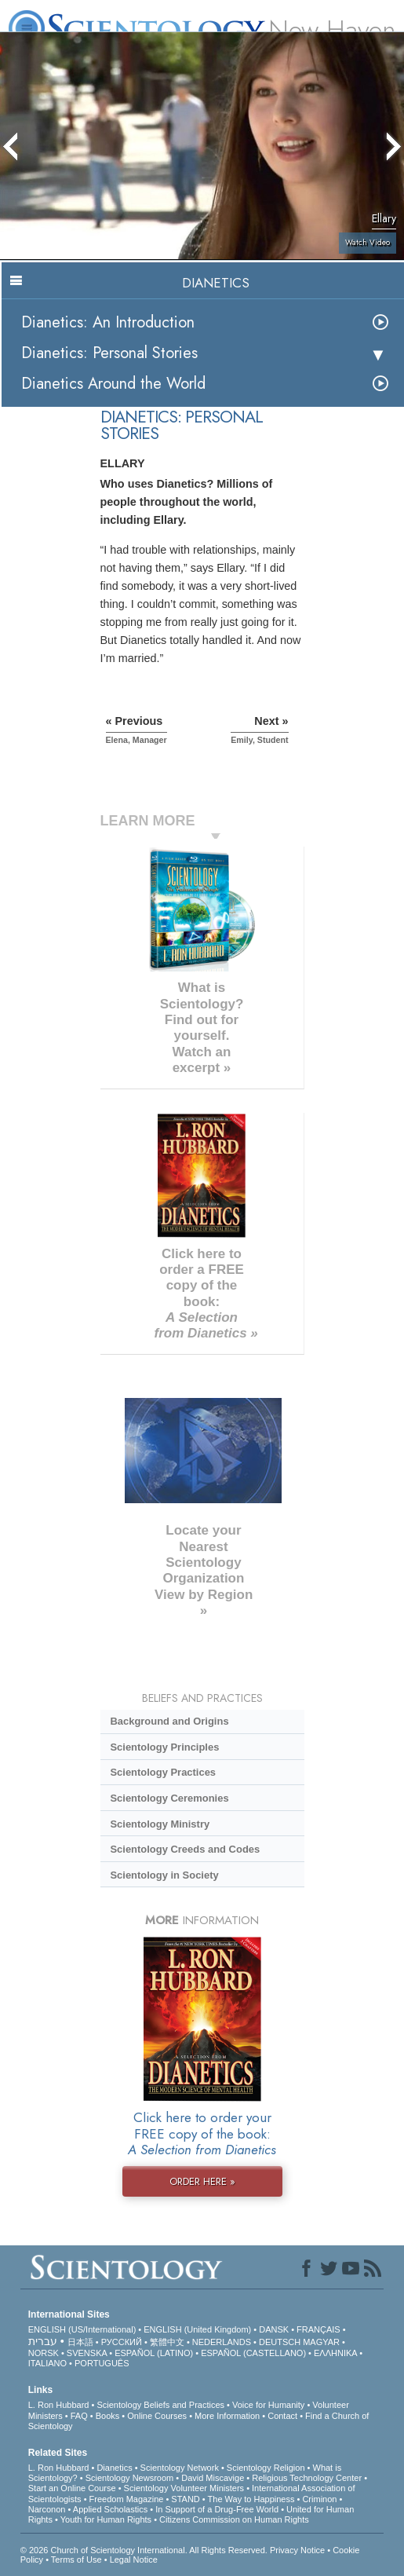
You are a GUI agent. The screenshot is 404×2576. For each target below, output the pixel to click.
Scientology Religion (266, 2467)
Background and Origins (169, 1721)
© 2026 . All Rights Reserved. (145, 2550)
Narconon (47, 2509)
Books (108, 2415)
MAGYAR (321, 2342)
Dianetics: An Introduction (108, 322)
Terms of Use (76, 2559)
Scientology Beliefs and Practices (160, 2405)
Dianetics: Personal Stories (109, 353)
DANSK (274, 2329)
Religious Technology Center (307, 2478)
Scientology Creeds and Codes (185, 1849)
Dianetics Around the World (113, 383)
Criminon (319, 2499)
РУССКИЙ (121, 2342)
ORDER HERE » (202, 2181)
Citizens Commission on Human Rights (234, 2519)
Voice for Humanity (268, 2405)
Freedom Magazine (126, 2499)
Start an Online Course (72, 2488)
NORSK (43, 2353)
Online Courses (157, 2415)
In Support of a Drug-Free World (216, 2509)
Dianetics (114, 2467)
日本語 (80, 2342)
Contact (282, 2415)
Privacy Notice (297, 2550)
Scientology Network (179, 2467)
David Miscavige (212, 2478)
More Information (227, 2415)
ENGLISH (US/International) (82, 2329)
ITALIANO (47, 2363)
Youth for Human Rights (105, 2519)
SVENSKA (87, 2353)
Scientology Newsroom (130, 2478)
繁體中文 (167, 2342)
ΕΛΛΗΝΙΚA (335, 2353)
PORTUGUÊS (102, 2363)
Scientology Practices (163, 1772)
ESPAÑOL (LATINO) (154, 2353)
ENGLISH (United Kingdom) (197, 2329)
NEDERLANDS (221, 2342)
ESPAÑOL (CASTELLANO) (253, 2353)
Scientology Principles (164, 1747)
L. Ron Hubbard (58, 2405)
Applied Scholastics (110, 2509)
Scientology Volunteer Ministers (184, 2488)
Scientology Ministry (159, 1824)
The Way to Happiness (251, 2499)
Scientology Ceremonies (169, 1798)
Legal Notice (134, 2559)
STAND (185, 2499)
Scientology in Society (164, 1875)
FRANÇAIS (318, 2329)
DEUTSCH (279, 2342)
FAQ (79, 2415)
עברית (42, 2341)
